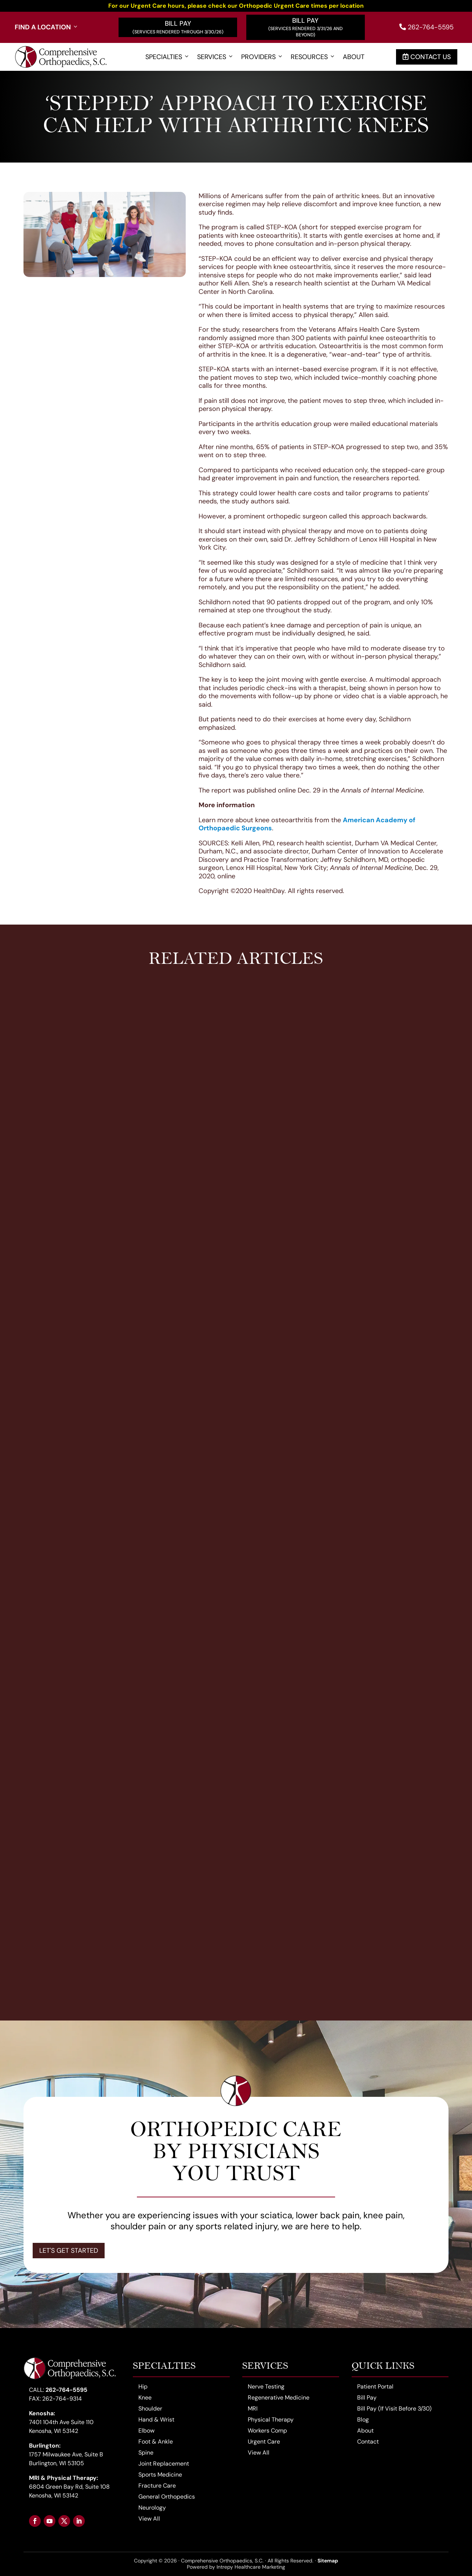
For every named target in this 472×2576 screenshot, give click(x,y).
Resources (313, 57)
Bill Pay (178, 23)
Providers (262, 57)
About (353, 57)
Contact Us (427, 56)
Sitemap (327, 2560)
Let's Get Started (68, 2250)
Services (215, 57)
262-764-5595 (426, 27)
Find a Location (47, 27)
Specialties (167, 57)
